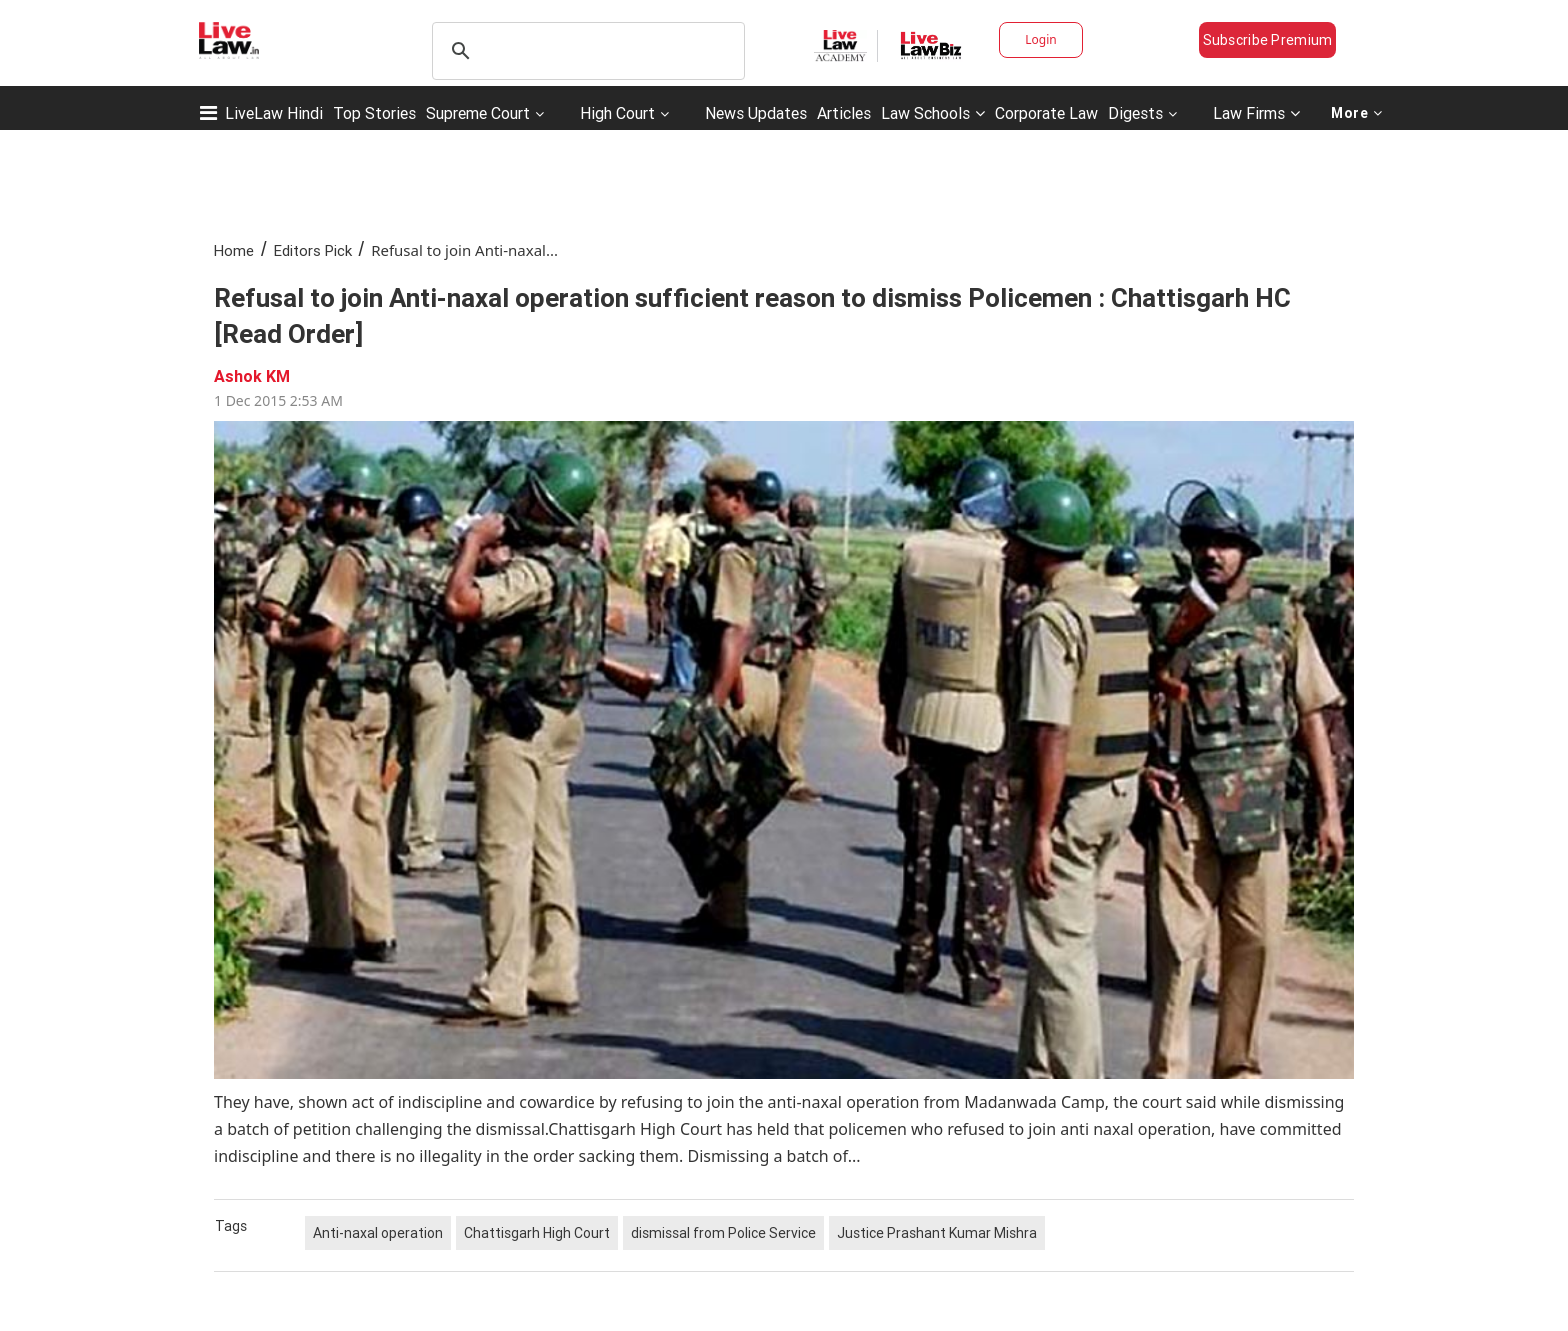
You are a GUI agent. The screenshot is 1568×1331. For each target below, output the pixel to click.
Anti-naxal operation (378, 1233)
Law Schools (933, 113)
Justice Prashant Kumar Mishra (937, 1233)
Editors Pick (313, 250)
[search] (585, 51)
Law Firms (1256, 113)
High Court (617, 113)
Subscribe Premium (1268, 40)
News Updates (756, 113)
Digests (1135, 113)
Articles (844, 113)
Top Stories (374, 113)
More (1357, 113)
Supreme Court (478, 113)
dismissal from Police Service (723, 1233)
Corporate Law (1046, 113)
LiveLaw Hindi (274, 113)
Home (234, 250)
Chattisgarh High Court (537, 1233)
